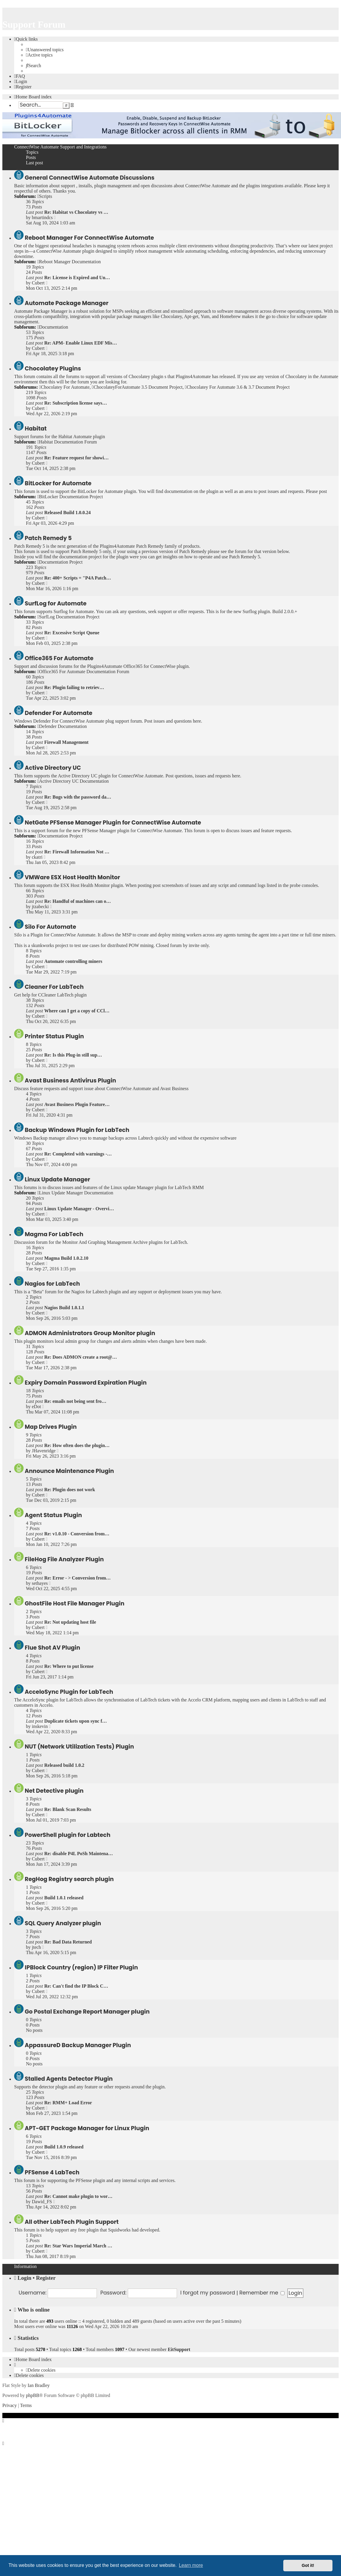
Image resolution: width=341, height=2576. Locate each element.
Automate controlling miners (73, 961)
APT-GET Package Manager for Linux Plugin (87, 2128)
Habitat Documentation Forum (67, 441)
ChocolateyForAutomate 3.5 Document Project (137, 387)
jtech (36, 1947)
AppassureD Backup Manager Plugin (78, 2045)
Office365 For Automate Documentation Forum (83, 671)
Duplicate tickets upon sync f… (75, 1721)
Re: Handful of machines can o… (77, 901)
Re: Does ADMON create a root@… (80, 1357)
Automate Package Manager (66, 303)
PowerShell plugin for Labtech (67, 1835)
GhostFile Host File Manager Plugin (74, 1603)
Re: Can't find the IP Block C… (76, 1986)
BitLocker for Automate (58, 483)
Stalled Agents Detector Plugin (69, 2079)
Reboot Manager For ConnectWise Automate (89, 238)
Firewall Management (66, 742)
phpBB (32, 2395)
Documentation (52, 327)
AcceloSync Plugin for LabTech (69, 1692)
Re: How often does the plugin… (77, 1445)
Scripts (44, 196)
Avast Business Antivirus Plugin (70, 1081)
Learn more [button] (191, 2565)
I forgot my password (207, 2292)
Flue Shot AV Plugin (52, 1648)
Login (25, 2278)
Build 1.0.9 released (63, 2146)
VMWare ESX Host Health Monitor (72, 877)
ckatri (37, 857)
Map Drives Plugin (51, 1427)
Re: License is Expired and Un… (77, 277)
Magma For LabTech (54, 1234)
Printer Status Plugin (54, 1036)
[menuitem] (45, 49)
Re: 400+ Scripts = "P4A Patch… (77, 577)
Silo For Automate (50, 927)
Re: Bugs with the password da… (77, 796)
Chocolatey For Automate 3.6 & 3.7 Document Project (237, 387)
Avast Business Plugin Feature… (77, 1104)
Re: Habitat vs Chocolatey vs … (76, 212)
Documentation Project (60, 561)
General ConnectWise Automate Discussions (89, 178)
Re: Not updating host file (70, 1622)
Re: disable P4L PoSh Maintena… (78, 1853)
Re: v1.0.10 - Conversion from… (76, 1533)
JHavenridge (44, 1450)
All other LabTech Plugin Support (72, 2222)
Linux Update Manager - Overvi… (79, 1208)
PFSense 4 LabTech (52, 2172)
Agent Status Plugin (53, 1515)
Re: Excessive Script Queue (71, 632)
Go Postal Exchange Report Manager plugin (87, 2012)
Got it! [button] (308, 2565)
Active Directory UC (53, 768)
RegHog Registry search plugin (69, 1879)
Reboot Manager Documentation (69, 261)
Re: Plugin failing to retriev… (74, 687)
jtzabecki (40, 906)
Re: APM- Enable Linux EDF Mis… (80, 342)
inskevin (40, 1726)
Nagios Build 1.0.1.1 (64, 1307)
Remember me (262, 2292)
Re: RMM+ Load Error (68, 2102)
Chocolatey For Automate (64, 387)
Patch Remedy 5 (48, 538)
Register (45, 2278)
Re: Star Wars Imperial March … (78, 2245)
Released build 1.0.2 (64, 1765)
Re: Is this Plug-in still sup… (73, 1054)
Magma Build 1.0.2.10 (66, 1258)
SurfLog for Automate (56, 603)
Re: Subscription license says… (75, 402)
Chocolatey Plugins (53, 369)
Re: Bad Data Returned (68, 1941)
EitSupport (179, 2349)
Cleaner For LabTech (54, 987)
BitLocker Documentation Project (70, 496)
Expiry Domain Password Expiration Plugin (86, 1383)
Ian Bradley (39, 2385)
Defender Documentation (62, 726)
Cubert (38, 282)
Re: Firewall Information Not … (76, 851)
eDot (36, 1406)
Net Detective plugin (54, 1791)
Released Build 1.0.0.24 (67, 512)
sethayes (40, 1583)
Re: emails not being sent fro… (75, 1401)
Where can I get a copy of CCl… (76, 1010)
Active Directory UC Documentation (73, 781)
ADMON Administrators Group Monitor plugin (90, 1333)
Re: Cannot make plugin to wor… (78, 2196)
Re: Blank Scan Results (67, 1809)
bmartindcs (42, 217)
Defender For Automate (58, 713)
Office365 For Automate (59, 658)
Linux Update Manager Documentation (75, 1192)
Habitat (36, 429)
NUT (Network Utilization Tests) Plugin (79, 1747)
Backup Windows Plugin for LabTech (77, 1130)
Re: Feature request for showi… (76, 457)
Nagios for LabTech (52, 1284)
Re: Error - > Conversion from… (77, 1577)
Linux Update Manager (57, 1179)
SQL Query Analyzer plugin (63, 1923)
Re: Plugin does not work (69, 1489)
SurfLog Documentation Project (68, 616)
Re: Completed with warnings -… (78, 1153)
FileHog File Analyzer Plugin (64, 1559)
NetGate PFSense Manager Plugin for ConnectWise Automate (113, 823)
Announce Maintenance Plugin (69, 1471)
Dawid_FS (42, 2201)
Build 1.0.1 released (63, 1897)
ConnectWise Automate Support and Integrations (60, 146)
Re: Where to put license (68, 1666)
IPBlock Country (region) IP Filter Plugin (81, 1967)
